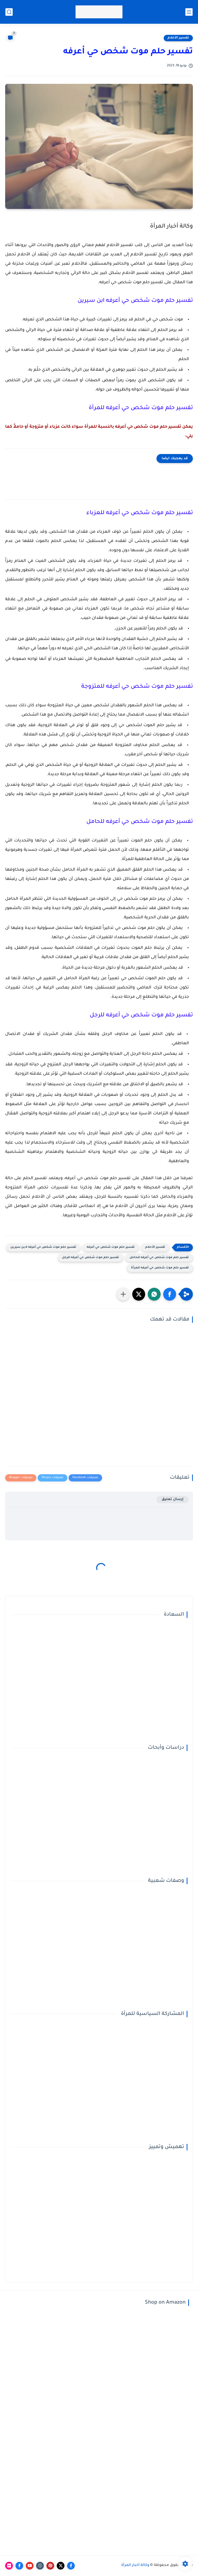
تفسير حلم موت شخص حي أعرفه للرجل (90, 1257)
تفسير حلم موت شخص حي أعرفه (111, 1247)
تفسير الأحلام (178, 38)
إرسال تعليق (173, 1499)
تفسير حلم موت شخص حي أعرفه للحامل (159, 1257)
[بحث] (9, 12)
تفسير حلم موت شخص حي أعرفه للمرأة (160, 1268)
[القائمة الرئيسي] (189, 12)
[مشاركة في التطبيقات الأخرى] (123, 1294)
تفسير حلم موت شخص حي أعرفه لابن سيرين (43, 1247)
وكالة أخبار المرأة (135, 2565)
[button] (169, 1294)
